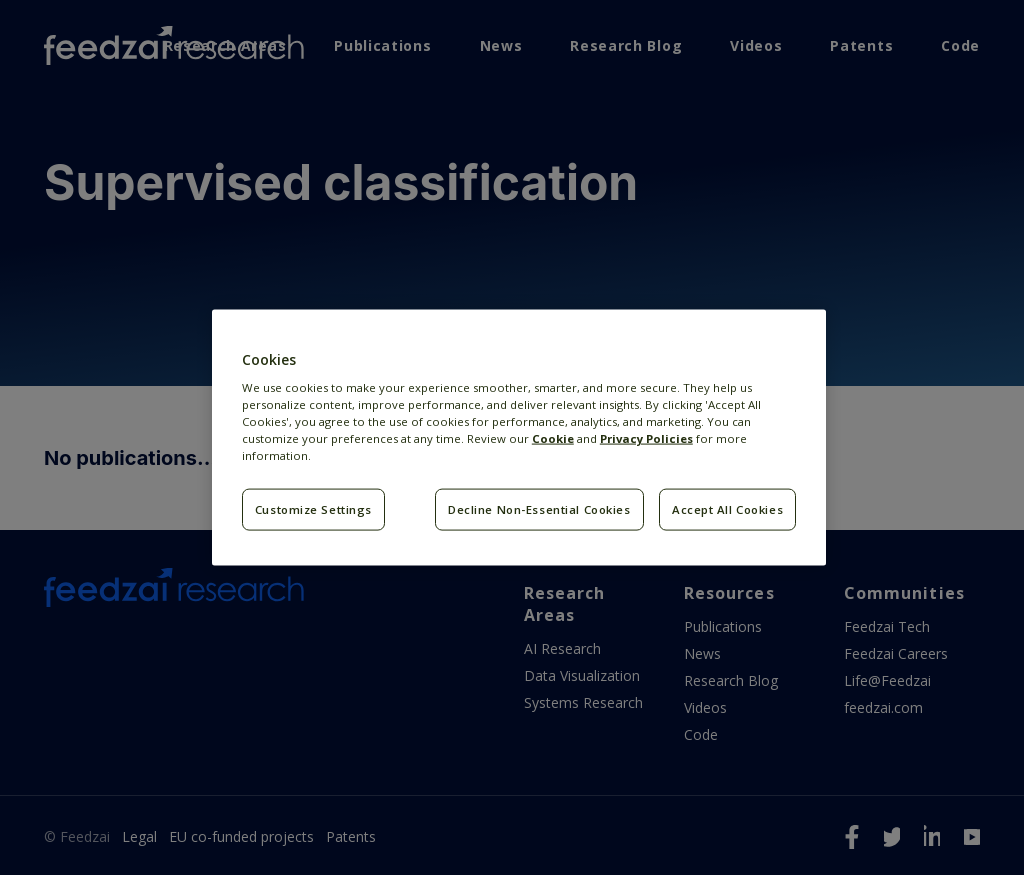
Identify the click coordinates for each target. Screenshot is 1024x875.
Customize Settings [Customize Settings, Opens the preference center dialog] (313, 509)
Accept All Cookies (727, 509)
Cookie (553, 438)
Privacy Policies (646, 438)
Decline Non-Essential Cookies (539, 509)
